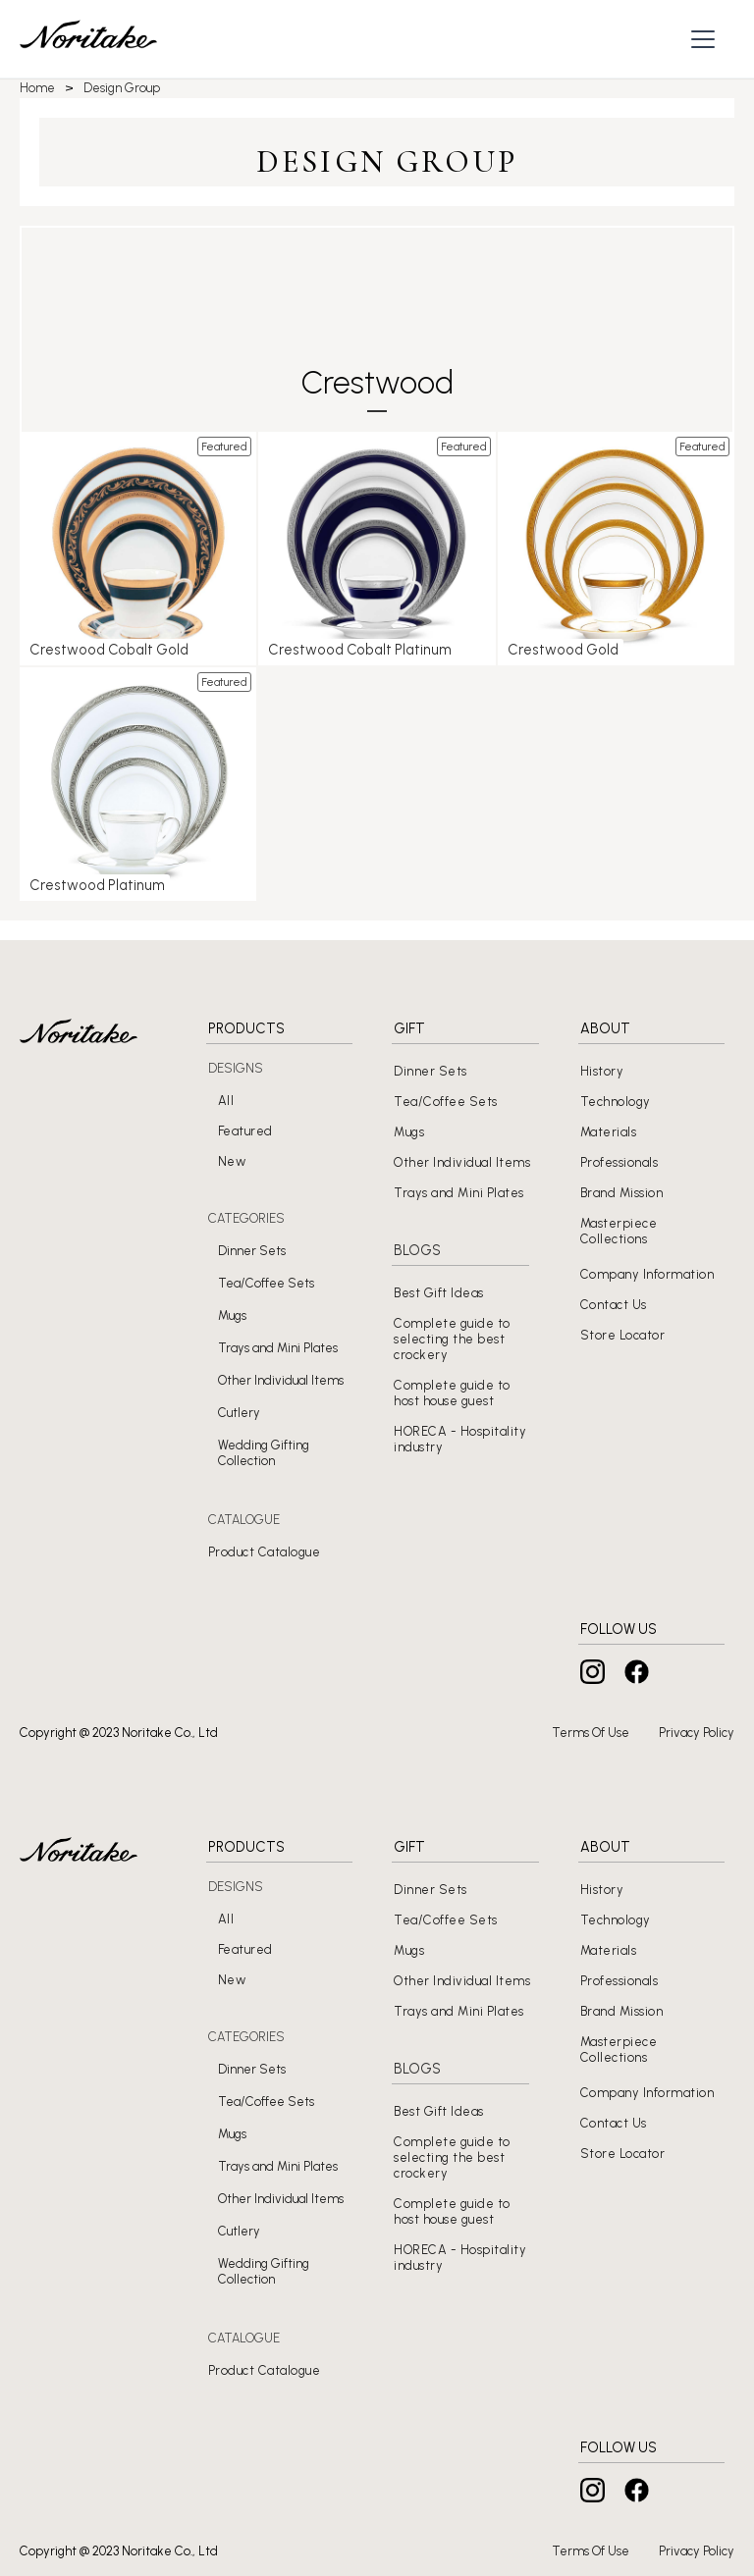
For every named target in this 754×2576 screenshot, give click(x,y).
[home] (88, 39)
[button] (705, 39)
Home (37, 87)
